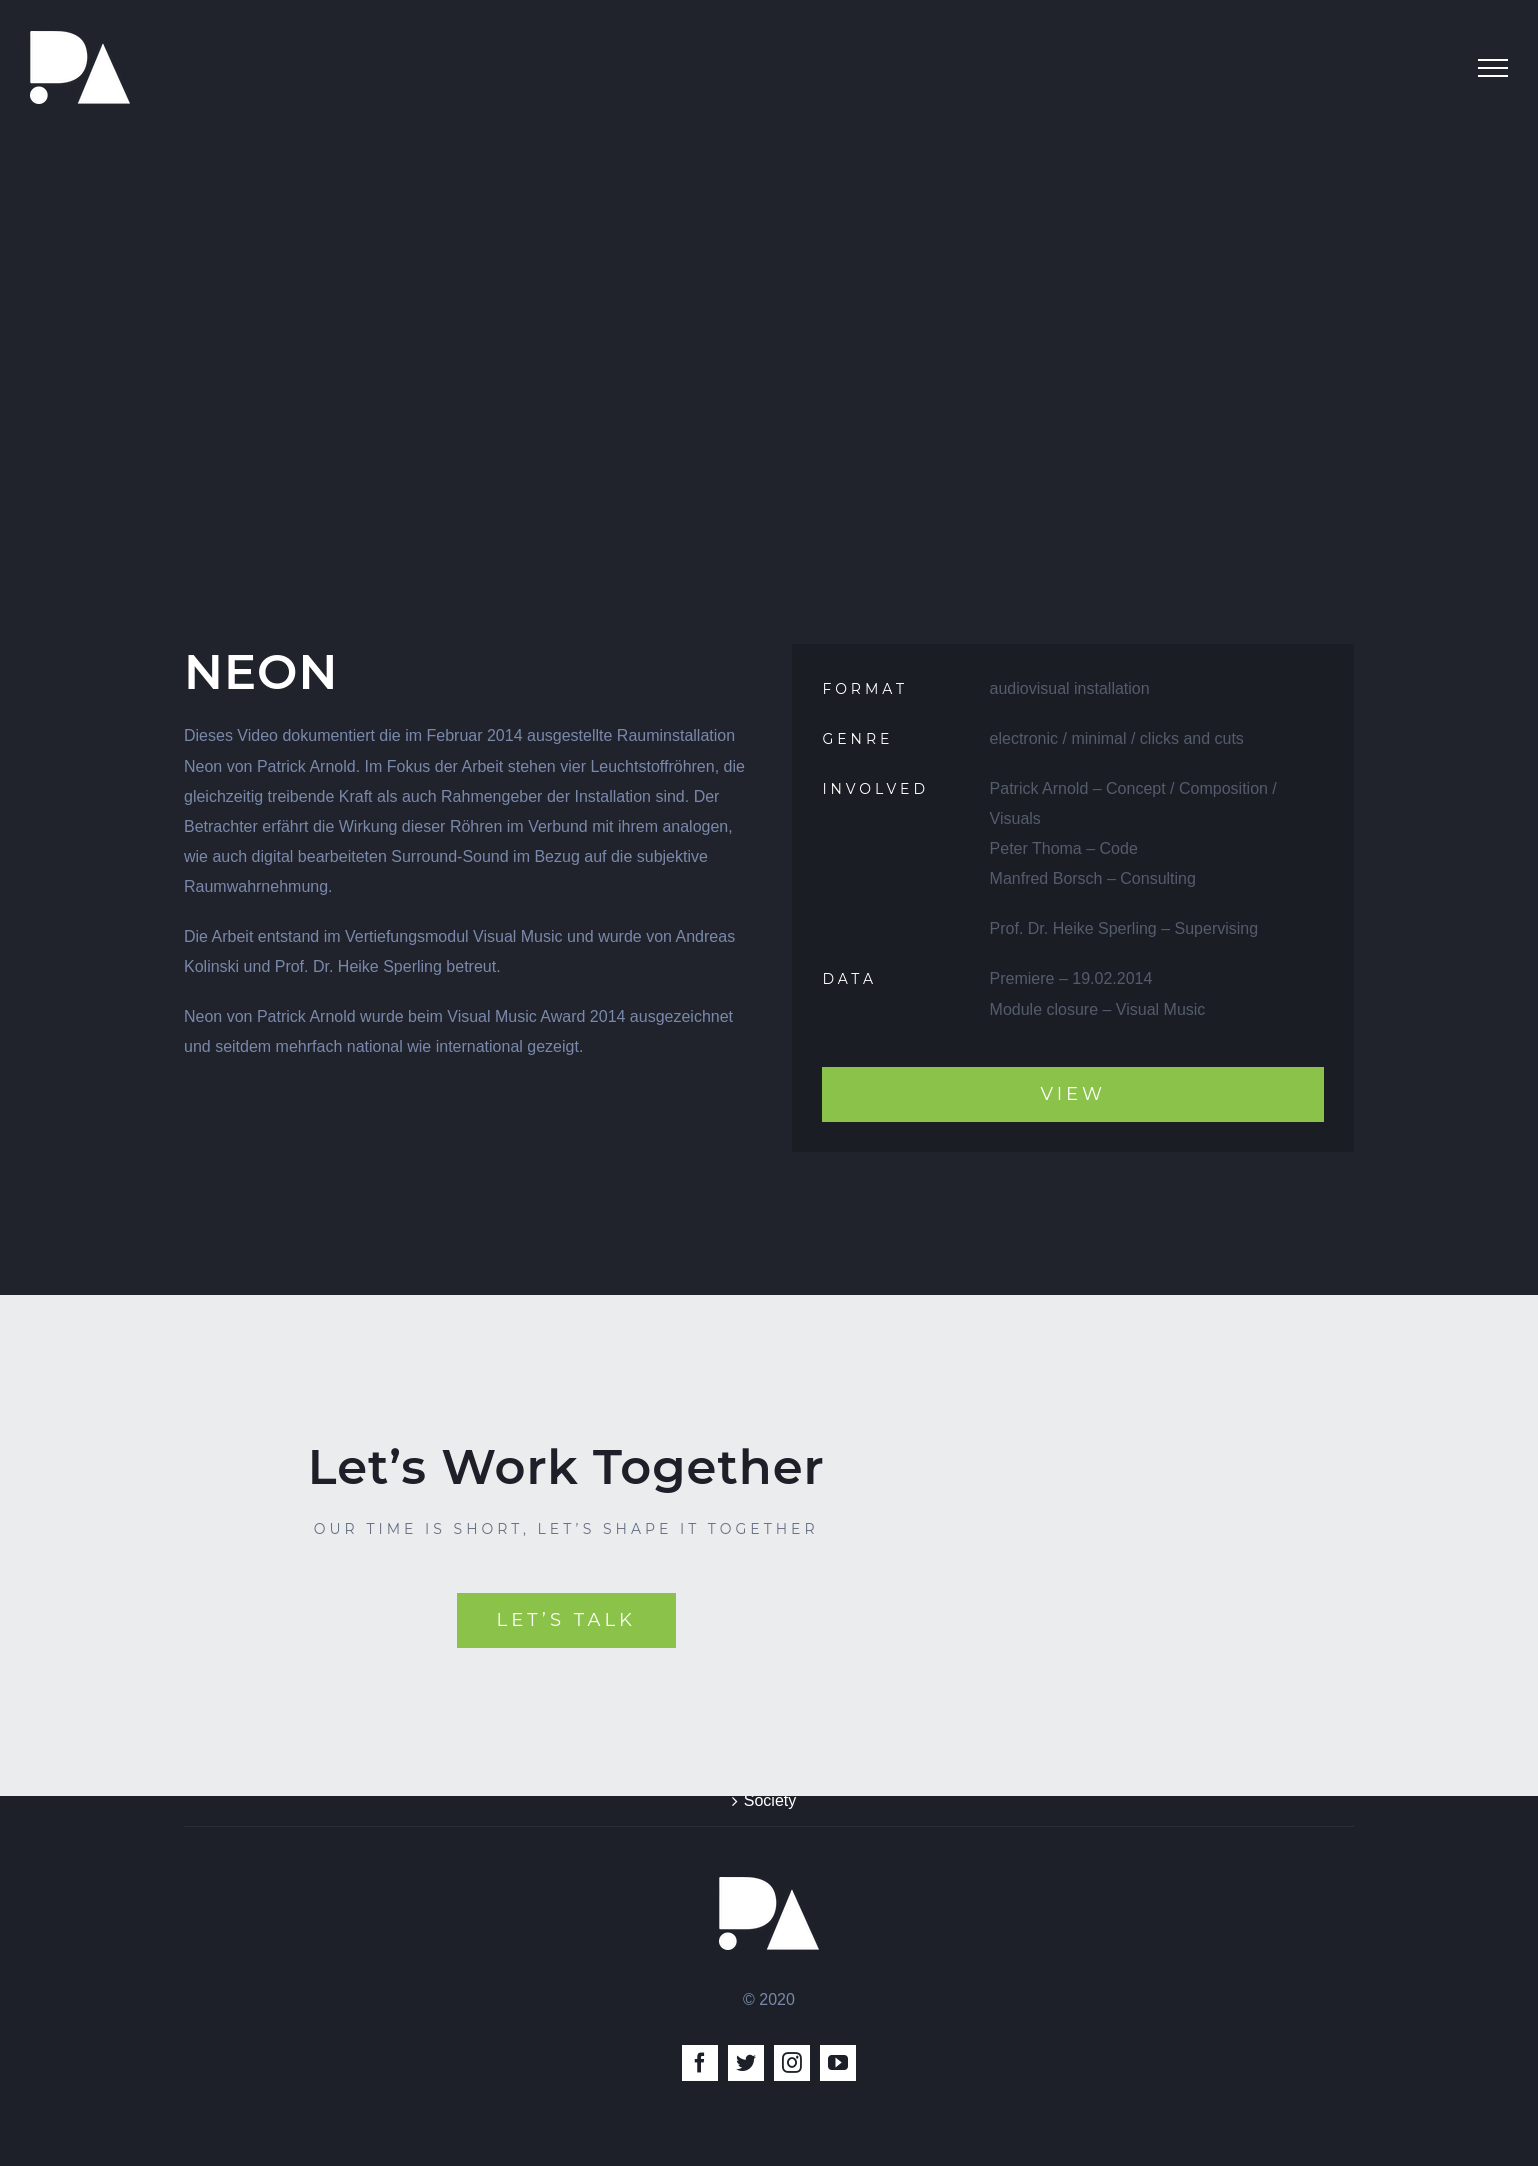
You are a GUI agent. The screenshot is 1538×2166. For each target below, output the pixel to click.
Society (770, 1800)
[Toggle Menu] (1493, 68)
